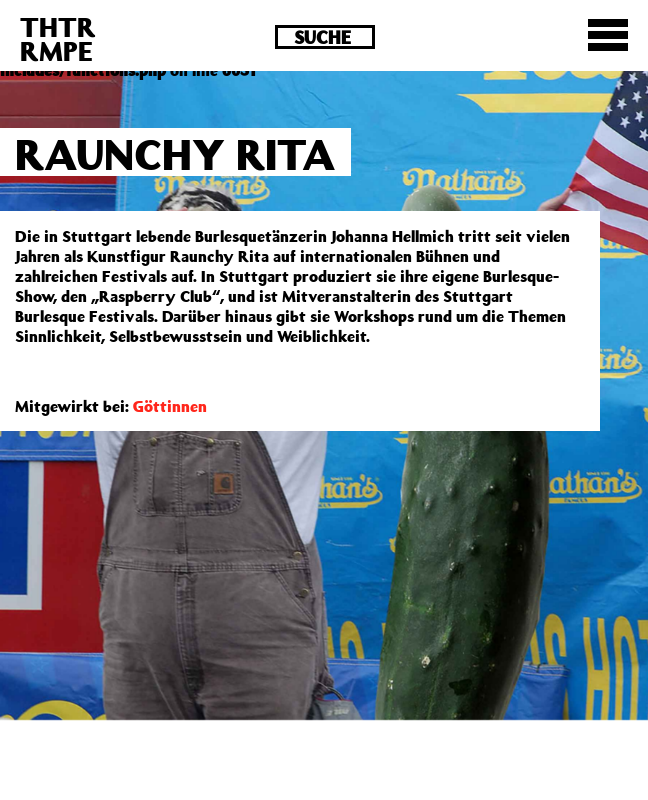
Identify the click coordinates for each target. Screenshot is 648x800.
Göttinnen (170, 406)
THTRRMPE (58, 38)
